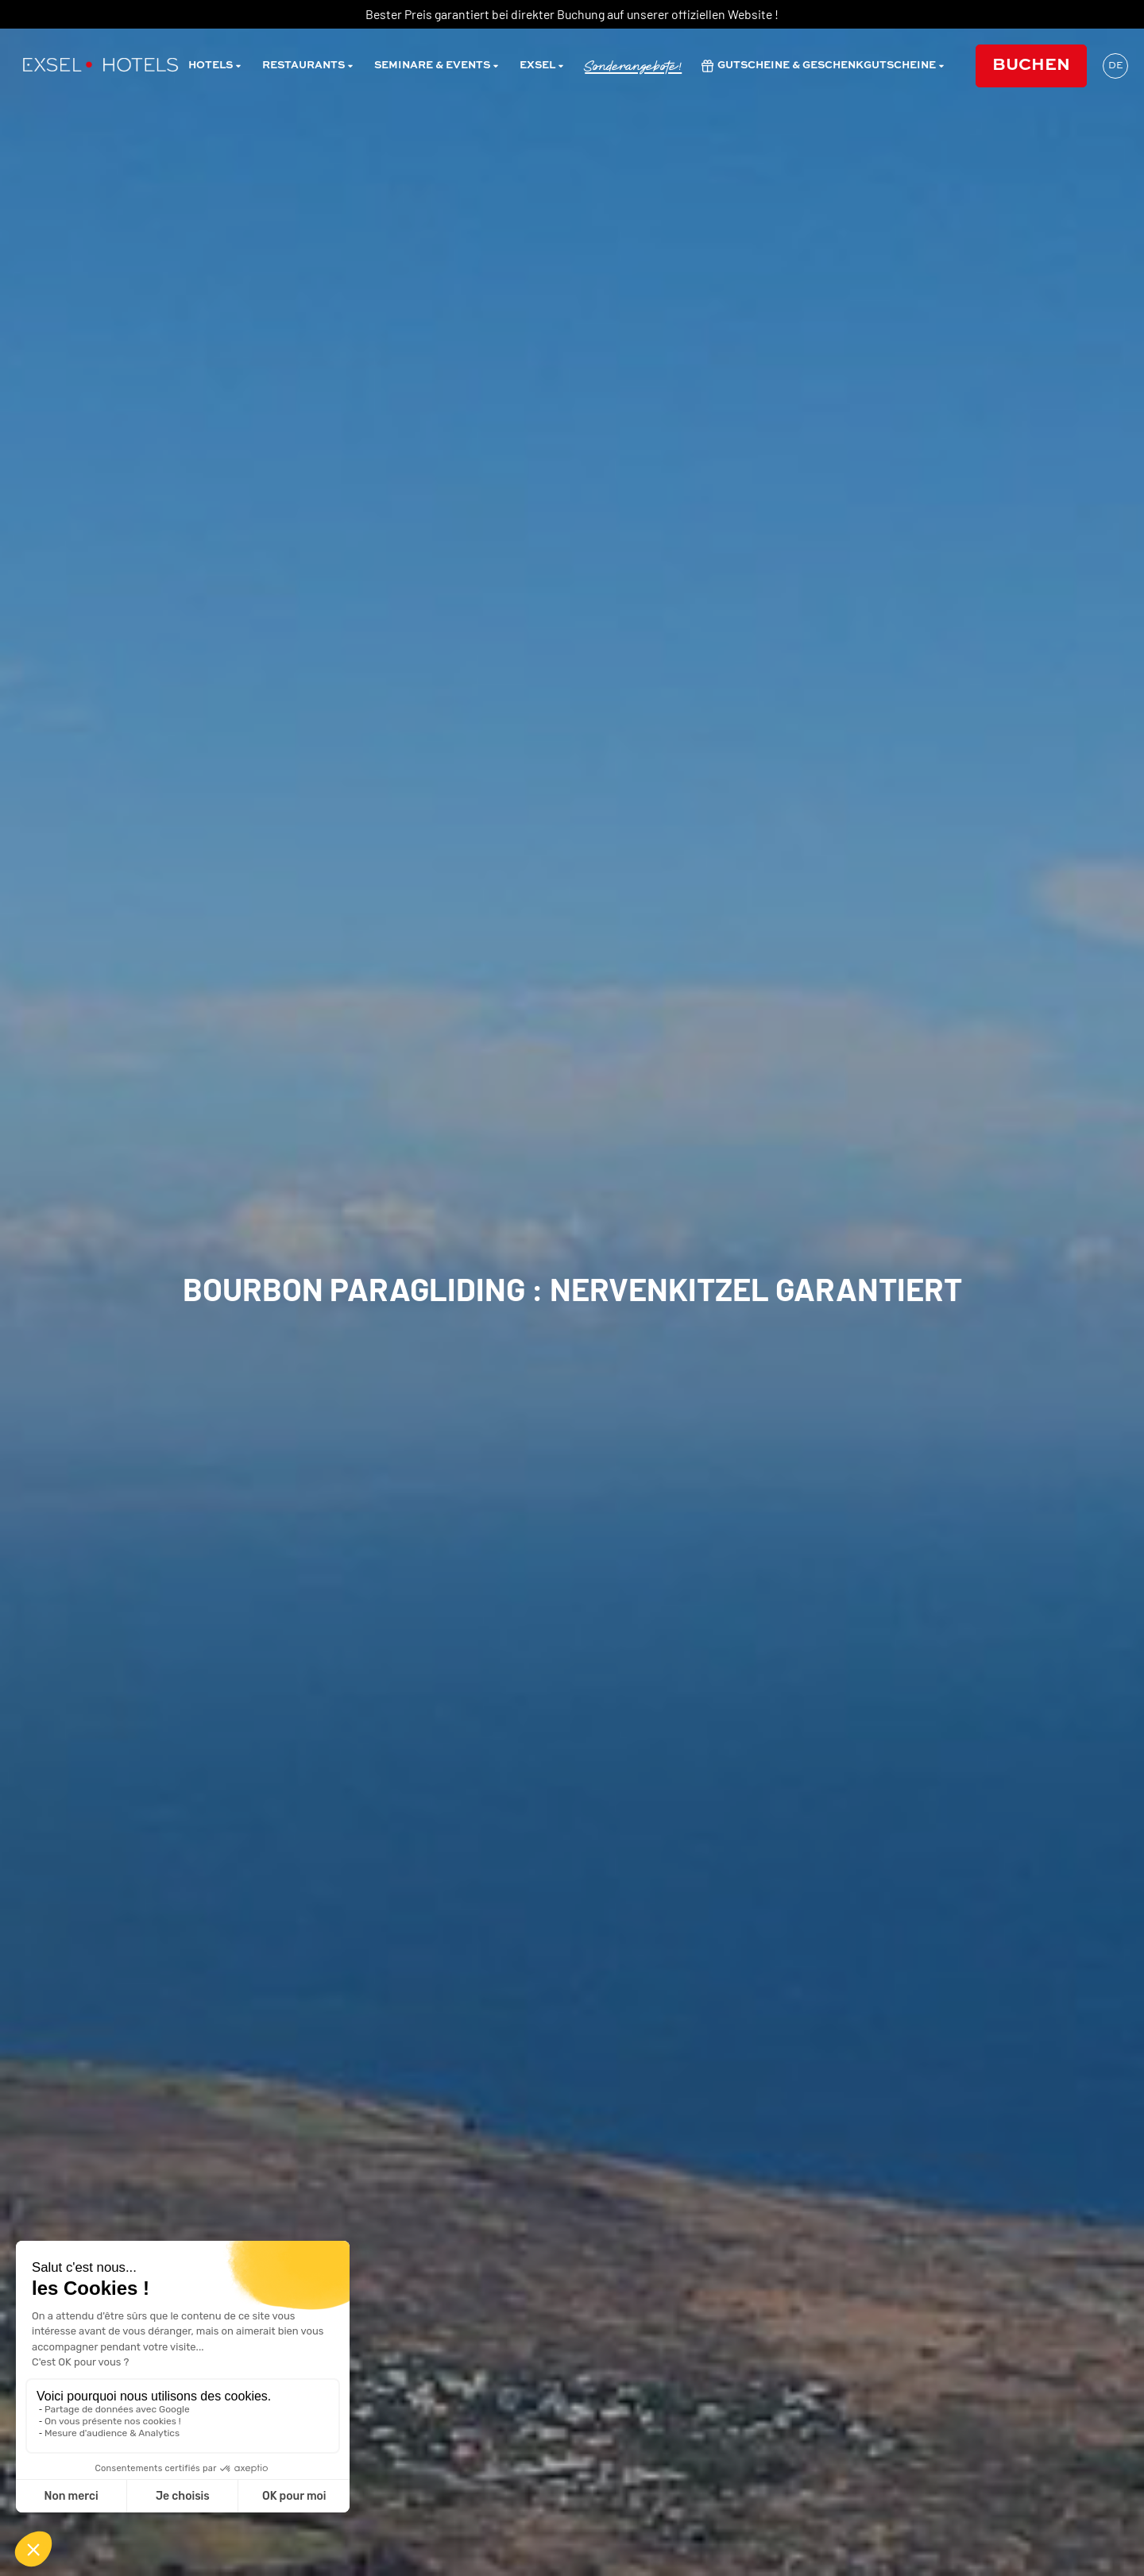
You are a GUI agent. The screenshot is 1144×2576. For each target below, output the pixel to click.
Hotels (215, 66)
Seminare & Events (437, 66)
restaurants (308, 66)
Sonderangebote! (633, 66)
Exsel (542, 66)
